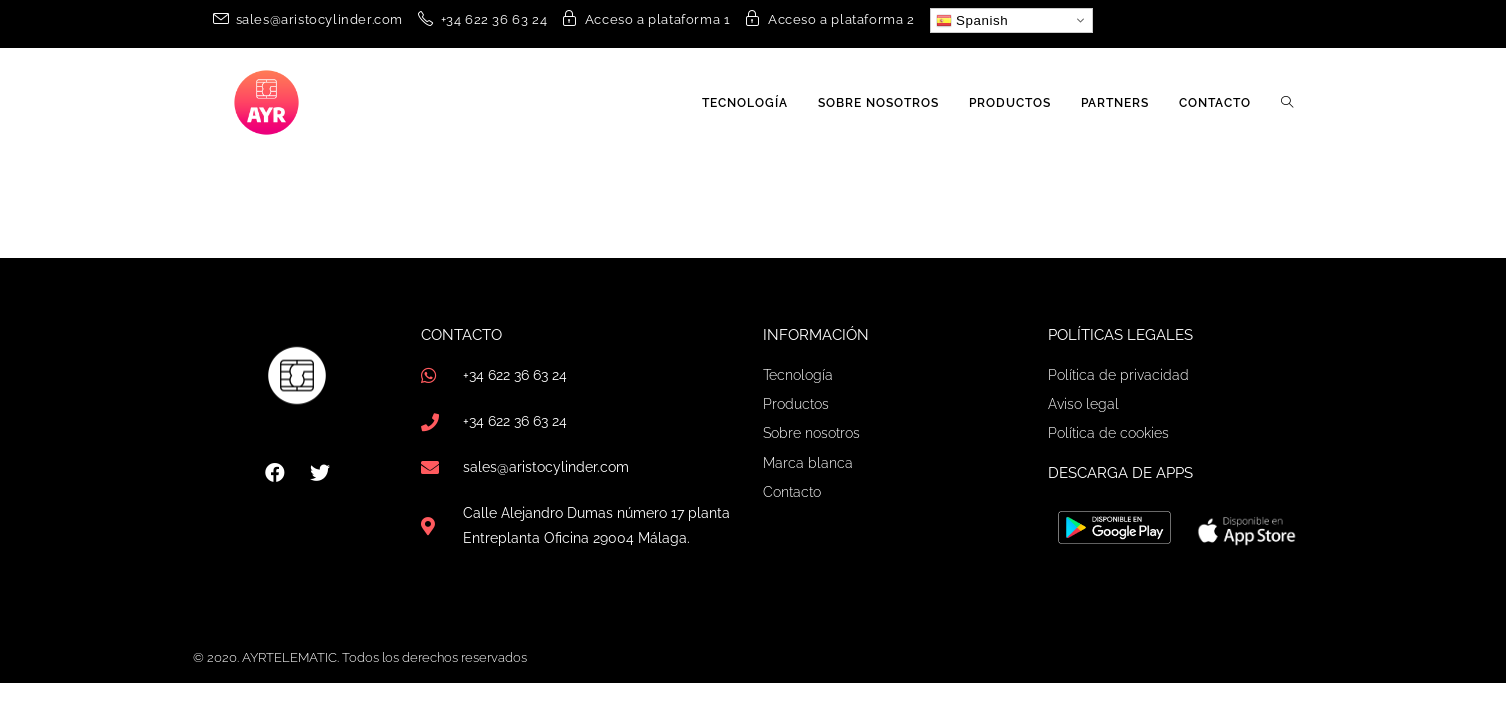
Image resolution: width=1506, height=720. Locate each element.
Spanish (972, 21)
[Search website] (1287, 103)
